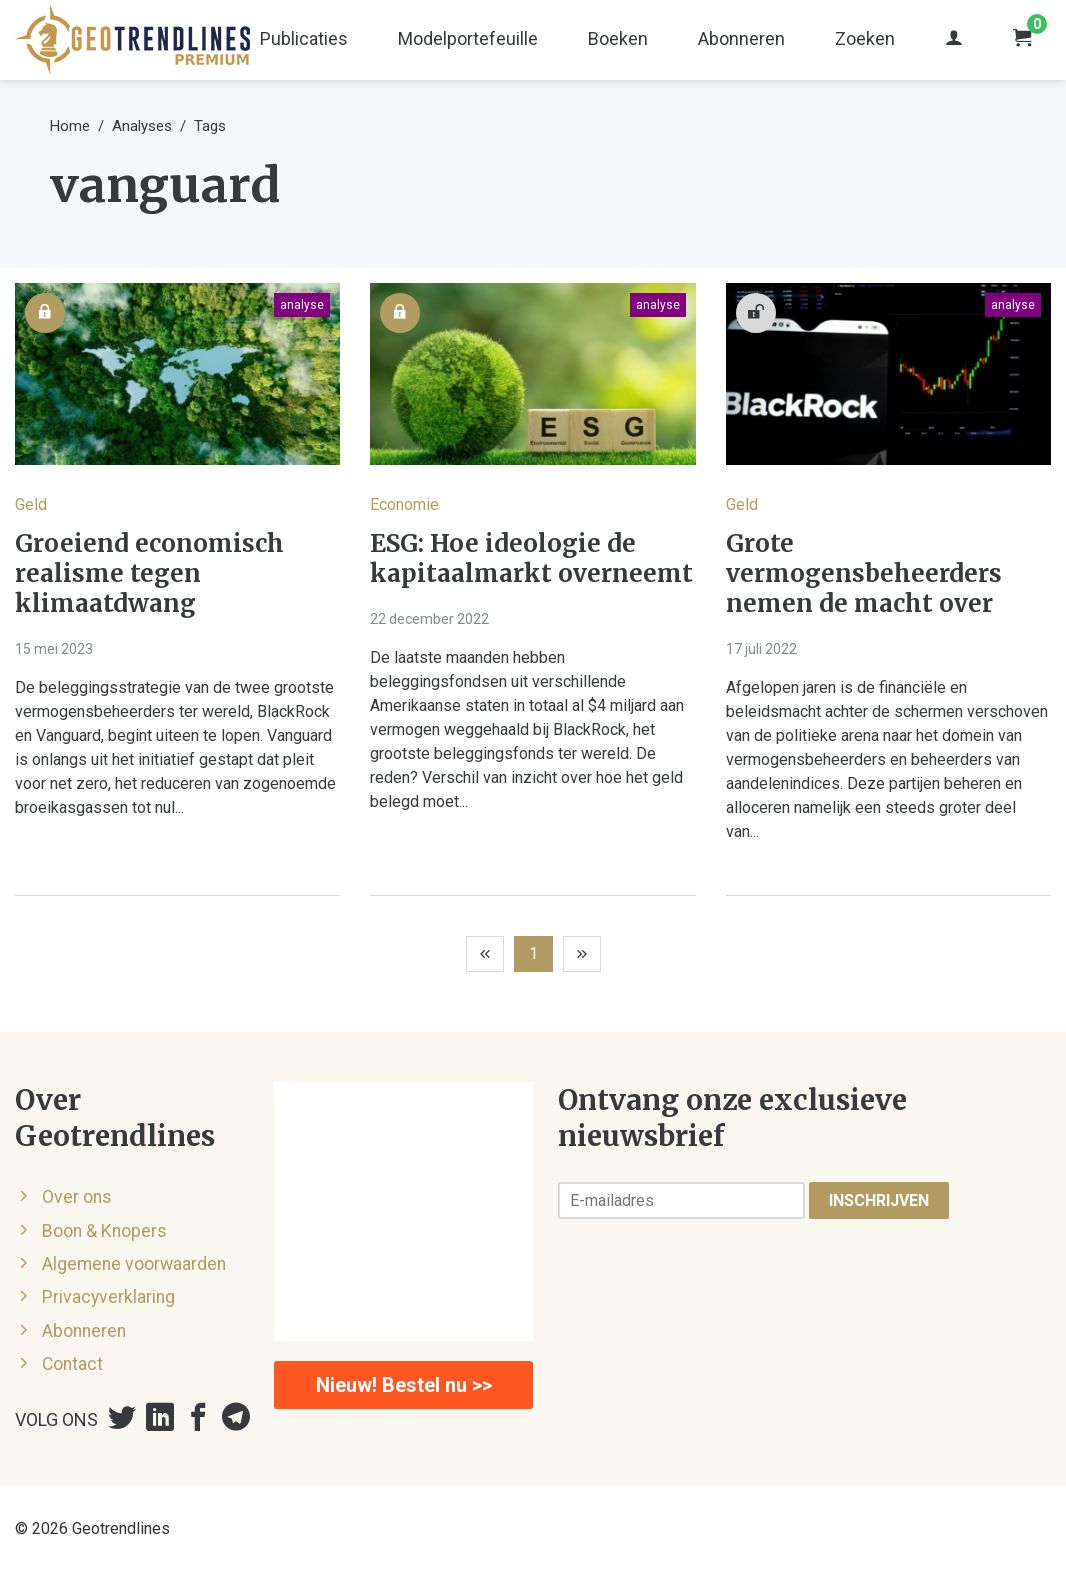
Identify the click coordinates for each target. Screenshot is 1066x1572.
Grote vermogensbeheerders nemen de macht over (864, 574)
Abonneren (741, 38)
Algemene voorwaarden (134, 1264)
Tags (210, 126)
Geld (31, 504)
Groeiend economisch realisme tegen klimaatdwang (149, 574)
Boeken (618, 38)
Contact (72, 1364)
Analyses (142, 126)
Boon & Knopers (104, 1231)
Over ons (77, 1197)
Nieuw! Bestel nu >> (404, 1385)
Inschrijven (879, 1200)
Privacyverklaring (108, 1297)
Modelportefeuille (468, 38)
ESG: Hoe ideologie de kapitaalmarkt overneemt (531, 559)
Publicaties (304, 38)
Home (70, 126)
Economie (404, 504)
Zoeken (865, 38)
